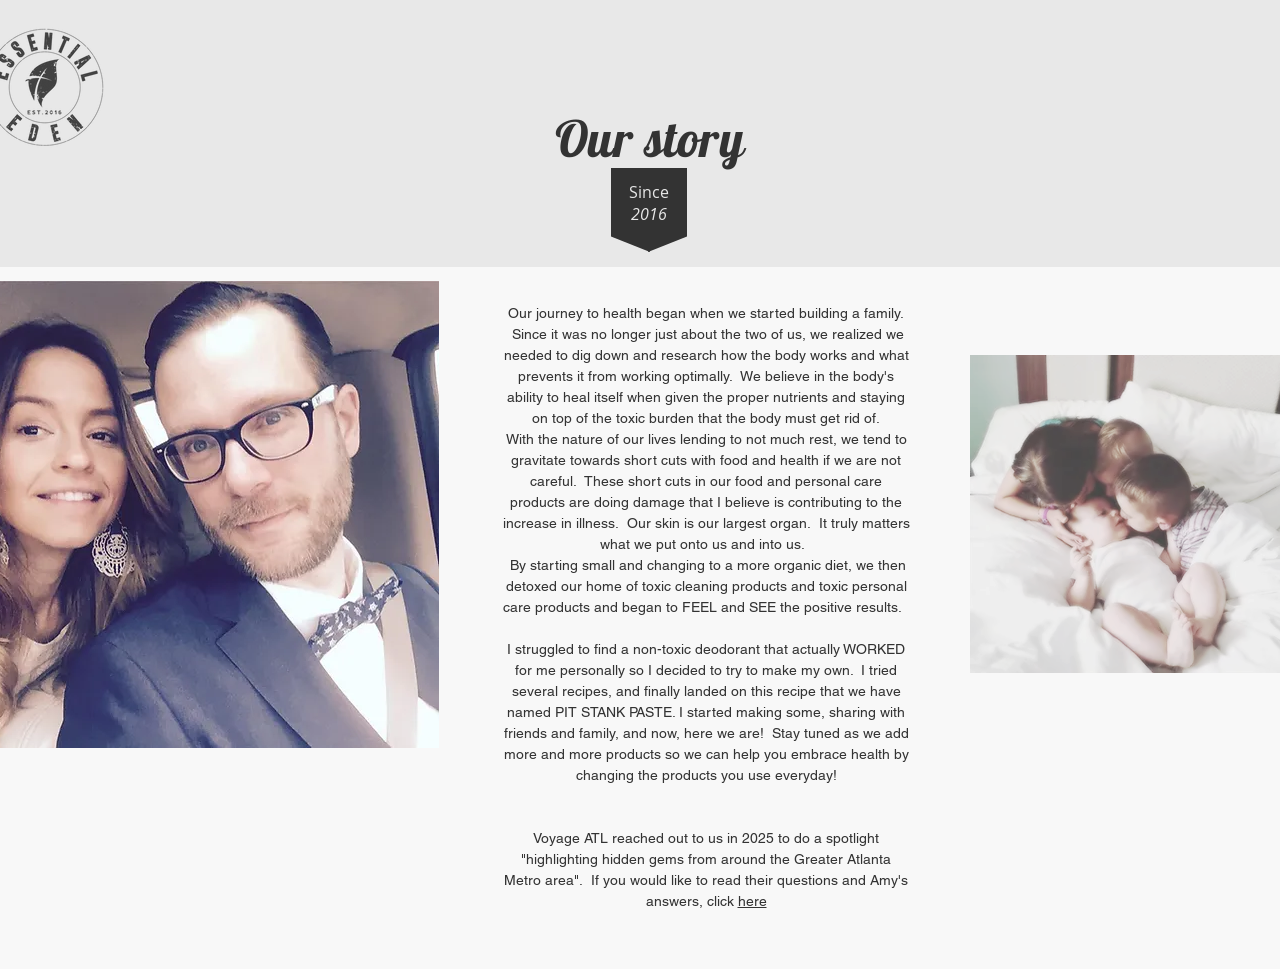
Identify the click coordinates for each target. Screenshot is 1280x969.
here (752, 901)
